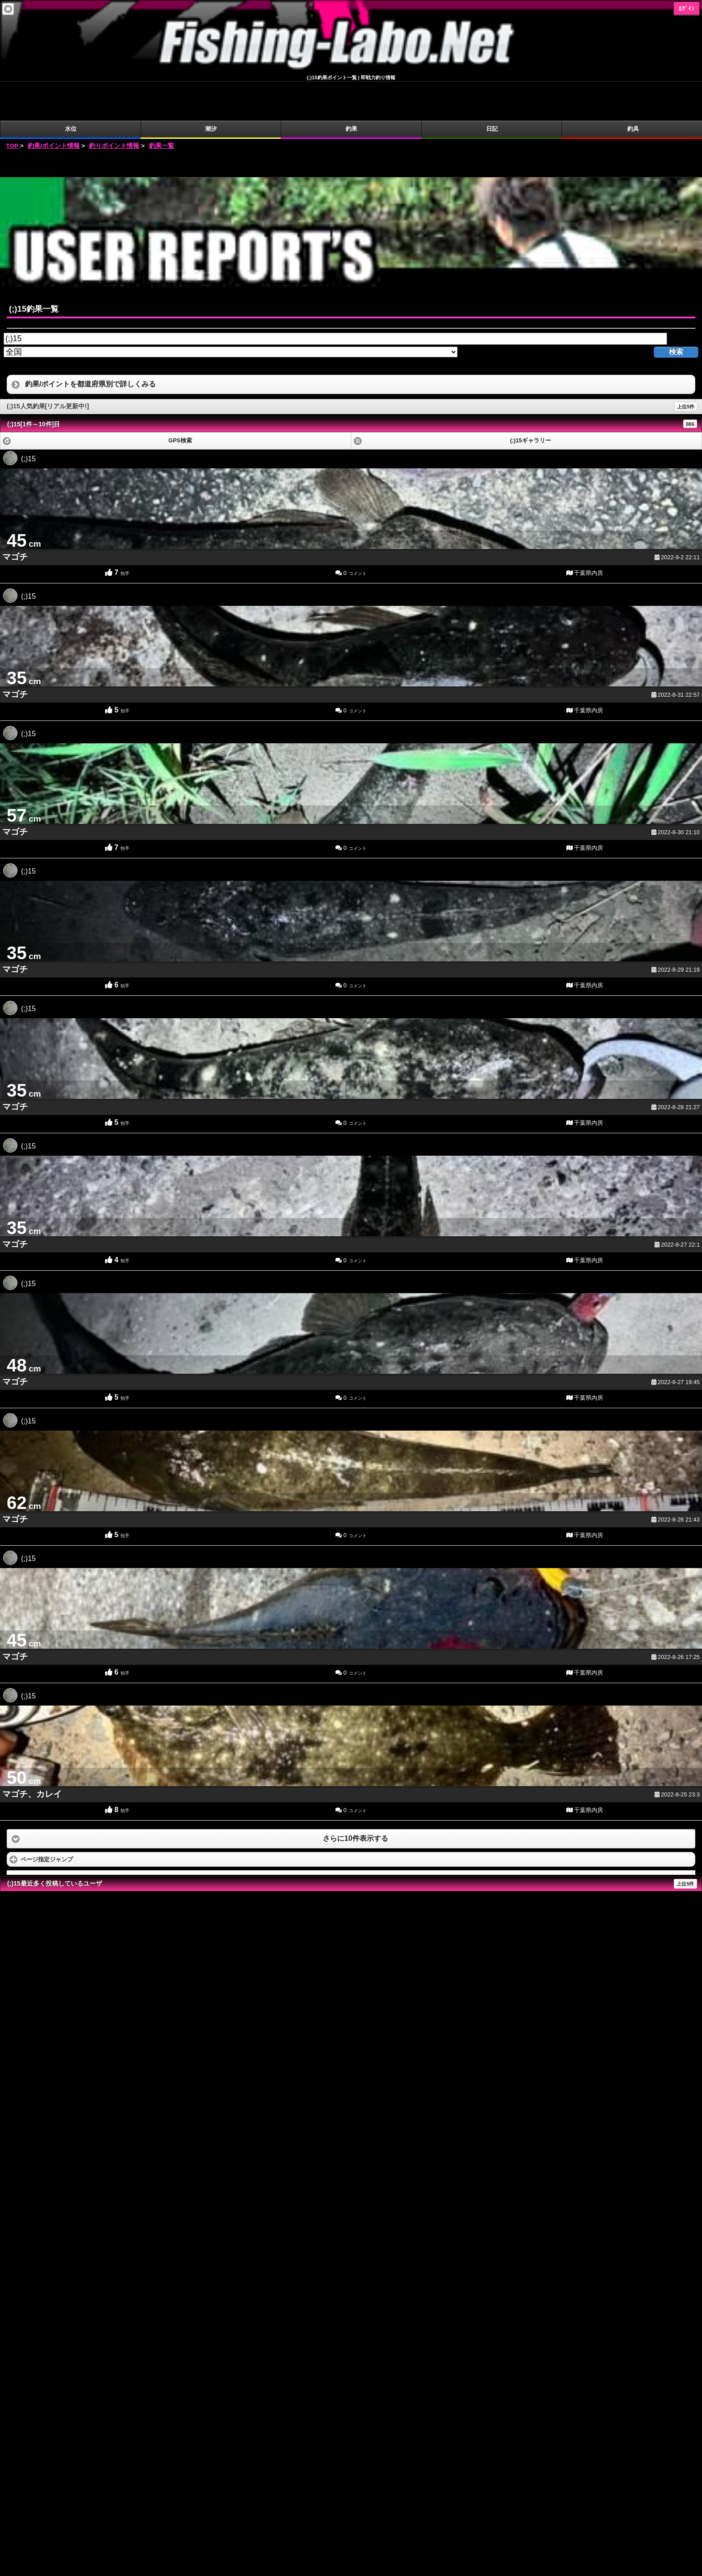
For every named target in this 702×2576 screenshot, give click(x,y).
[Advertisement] (351, 125)
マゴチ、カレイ (32, 1755)
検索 (676, 313)
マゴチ (15, 518)
